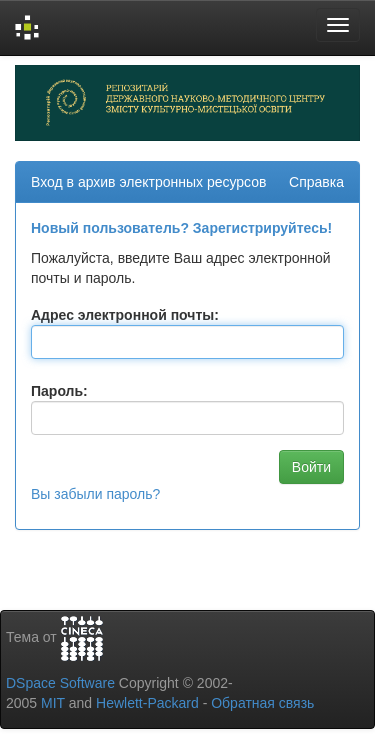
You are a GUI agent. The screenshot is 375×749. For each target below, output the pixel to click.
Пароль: (59, 391)
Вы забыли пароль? (95, 494)
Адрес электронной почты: (125, 315)
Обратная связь (262, 703)
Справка (316, 182)
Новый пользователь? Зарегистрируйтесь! (181, 228)
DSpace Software (60, 683)
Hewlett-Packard (147, 703)
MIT (53, 703)
